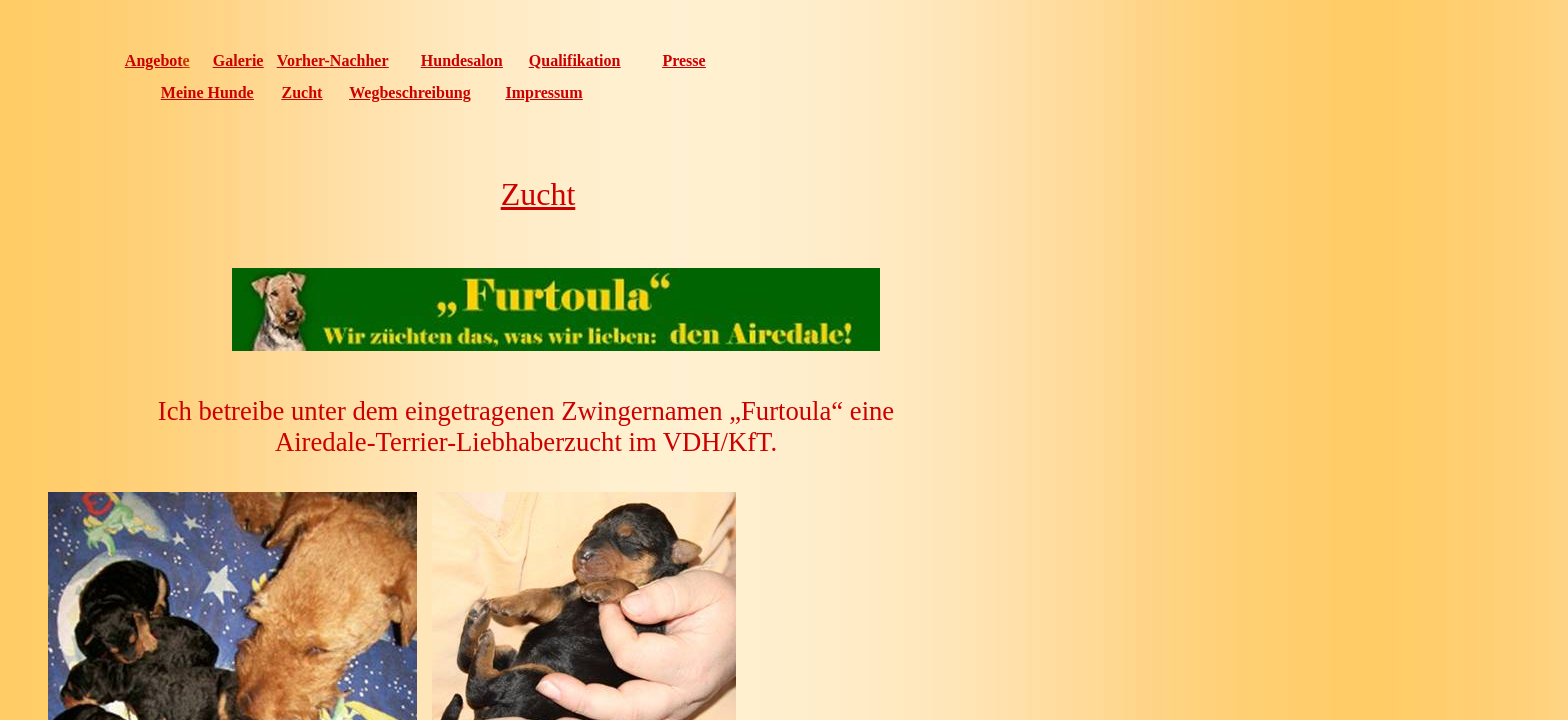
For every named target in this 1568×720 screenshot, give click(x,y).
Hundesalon (462, 60)
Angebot (154, 60)
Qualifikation (575, 60)
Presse (683, 60)
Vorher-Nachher (333, 60)
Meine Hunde (207, 92)
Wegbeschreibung (410, 92)
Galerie (238, 60)
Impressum (543, 92)
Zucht (302, 92)
